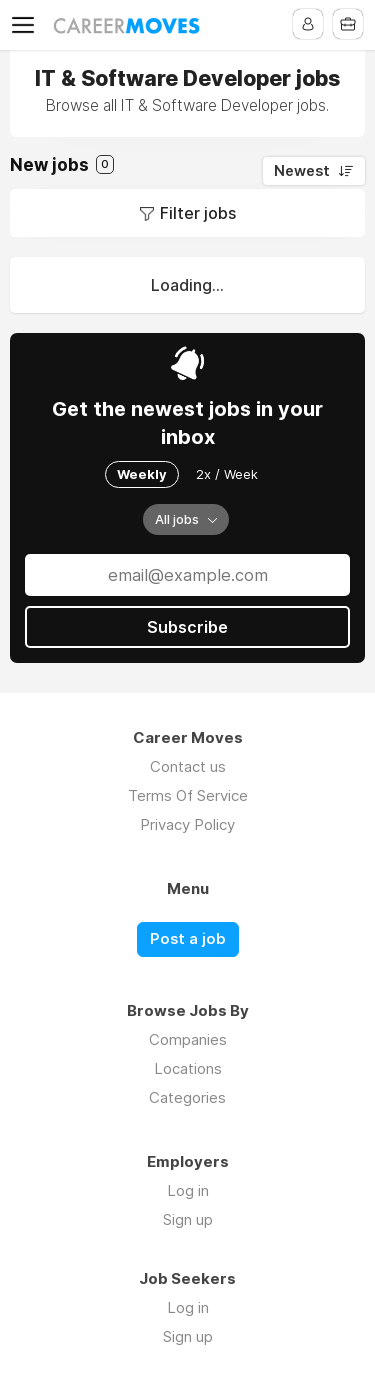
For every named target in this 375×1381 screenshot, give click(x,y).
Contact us (188, 766)
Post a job (188, 939)
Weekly (142, 474)
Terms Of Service (188, 795)
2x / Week (227, 474)
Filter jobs (198, 213)
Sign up (188, 1219)
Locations (188, 1068)
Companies (188, 1039)
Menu (27, 25)
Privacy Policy (187, 824)
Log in (188, 1190)
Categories (187, 1097)
